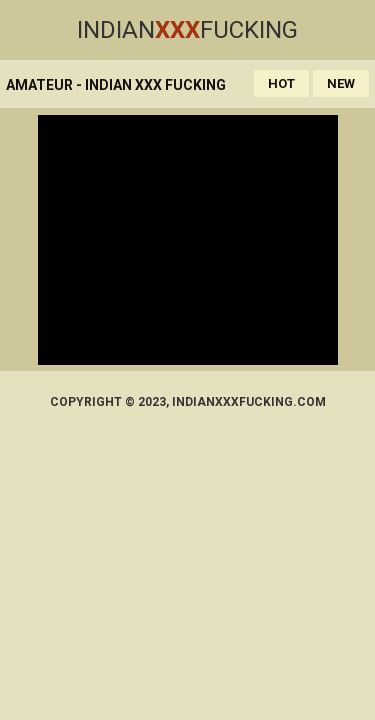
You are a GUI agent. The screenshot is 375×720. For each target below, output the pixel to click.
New (341, 83)
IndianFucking (187, 30)
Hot (281, 83)
